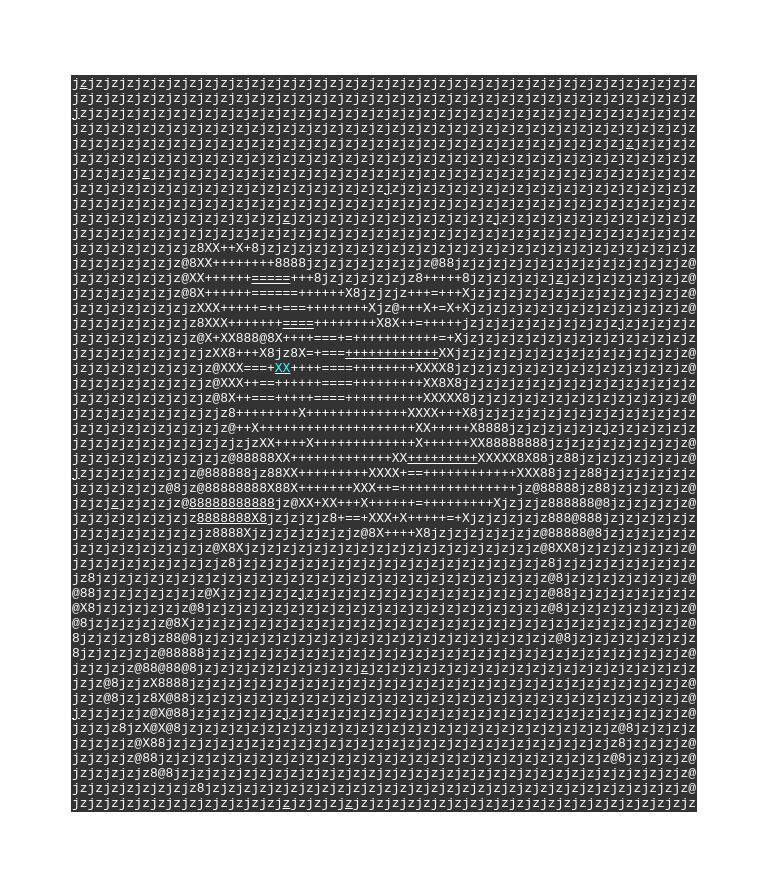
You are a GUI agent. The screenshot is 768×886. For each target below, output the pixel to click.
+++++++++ (442, 461)
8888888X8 (232, 533)
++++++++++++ (392, 335)
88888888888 (232, 515)
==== (298, 299)
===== (270, 245)
